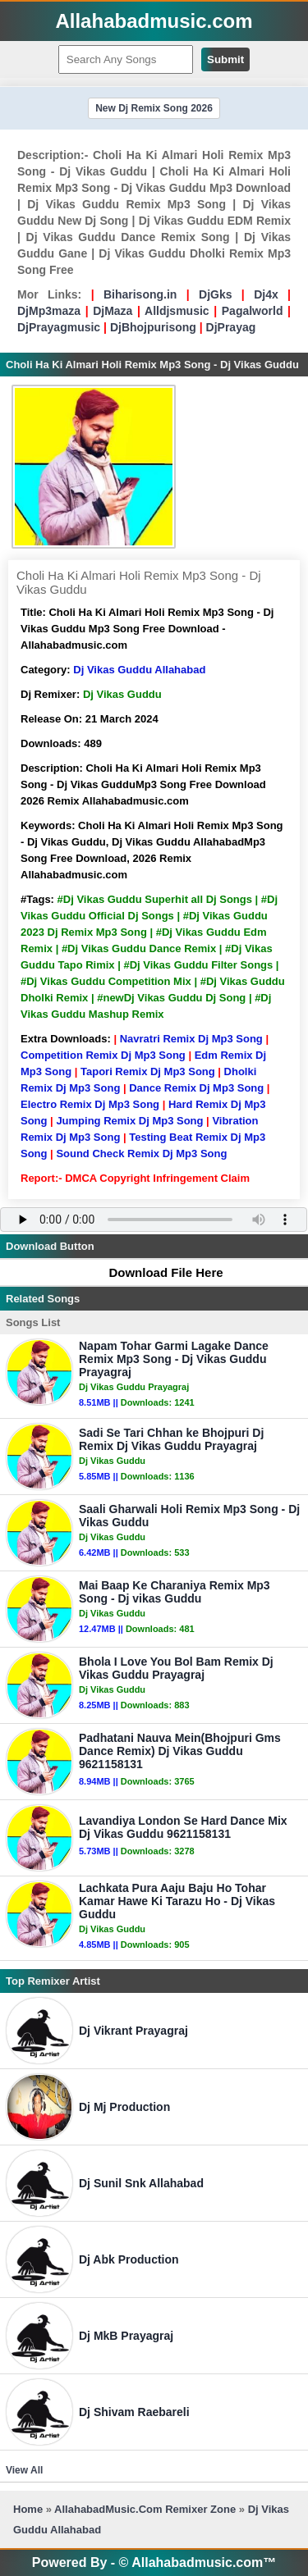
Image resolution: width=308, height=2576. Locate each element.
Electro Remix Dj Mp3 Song (90, 1104)
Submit (225, 59)
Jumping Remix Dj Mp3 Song (129, 1121)
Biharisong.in (140, 294)
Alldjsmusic (177, 310)
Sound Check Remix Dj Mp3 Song (141, 1153)
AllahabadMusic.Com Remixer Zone (146, 2509)
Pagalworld (252, 310)
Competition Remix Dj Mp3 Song (103, 1055)
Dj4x (266, 294)
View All (24, 2470)
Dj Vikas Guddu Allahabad (139, 669)
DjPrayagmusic (58, 327)
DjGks (215, 294)
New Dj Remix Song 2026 (154, 108)
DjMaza (112, 310)
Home (28, 2509)
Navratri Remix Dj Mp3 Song (191, 1039)
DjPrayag (231, 327)
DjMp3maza (48, 310)
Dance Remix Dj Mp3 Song (196, 1088)
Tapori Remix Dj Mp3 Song (147, 1071)
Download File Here (158, 1272)
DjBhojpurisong (153, 327)
